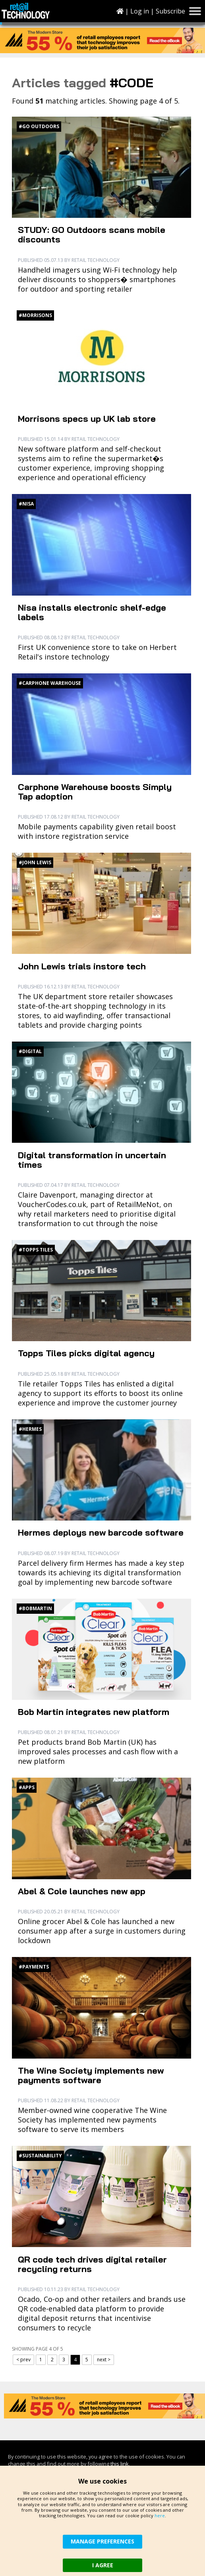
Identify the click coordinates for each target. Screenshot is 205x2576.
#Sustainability (40, 2155)
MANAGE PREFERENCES (102, 2541)
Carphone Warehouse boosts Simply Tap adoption (95, 791)
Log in (139, 11)
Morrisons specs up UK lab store (87, 418)
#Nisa (26, 503)
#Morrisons (35, 315)
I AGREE (102, 2565)
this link (119, 2463)
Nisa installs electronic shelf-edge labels (92, 612)
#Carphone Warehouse (50, 683)
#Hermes (30, 1429)
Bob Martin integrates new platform (93, 1711)
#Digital (30, 1051)
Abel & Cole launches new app (81, 1891)
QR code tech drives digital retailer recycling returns (92, 2264)
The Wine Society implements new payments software (91, 2075)
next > (103, 2359)
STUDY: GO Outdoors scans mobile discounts (91, 234)
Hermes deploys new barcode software (101, 1532)
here (160, 2515)
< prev (23, 2359)
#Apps (27, 1787)
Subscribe (170, 11)
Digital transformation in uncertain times (92, 1160)
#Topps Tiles (36, 1249)
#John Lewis (35, 862)
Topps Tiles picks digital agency (86, 1353)
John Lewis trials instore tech (82, 966)
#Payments (34, 1966)
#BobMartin (35, 1608)
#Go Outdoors (39, 126)
